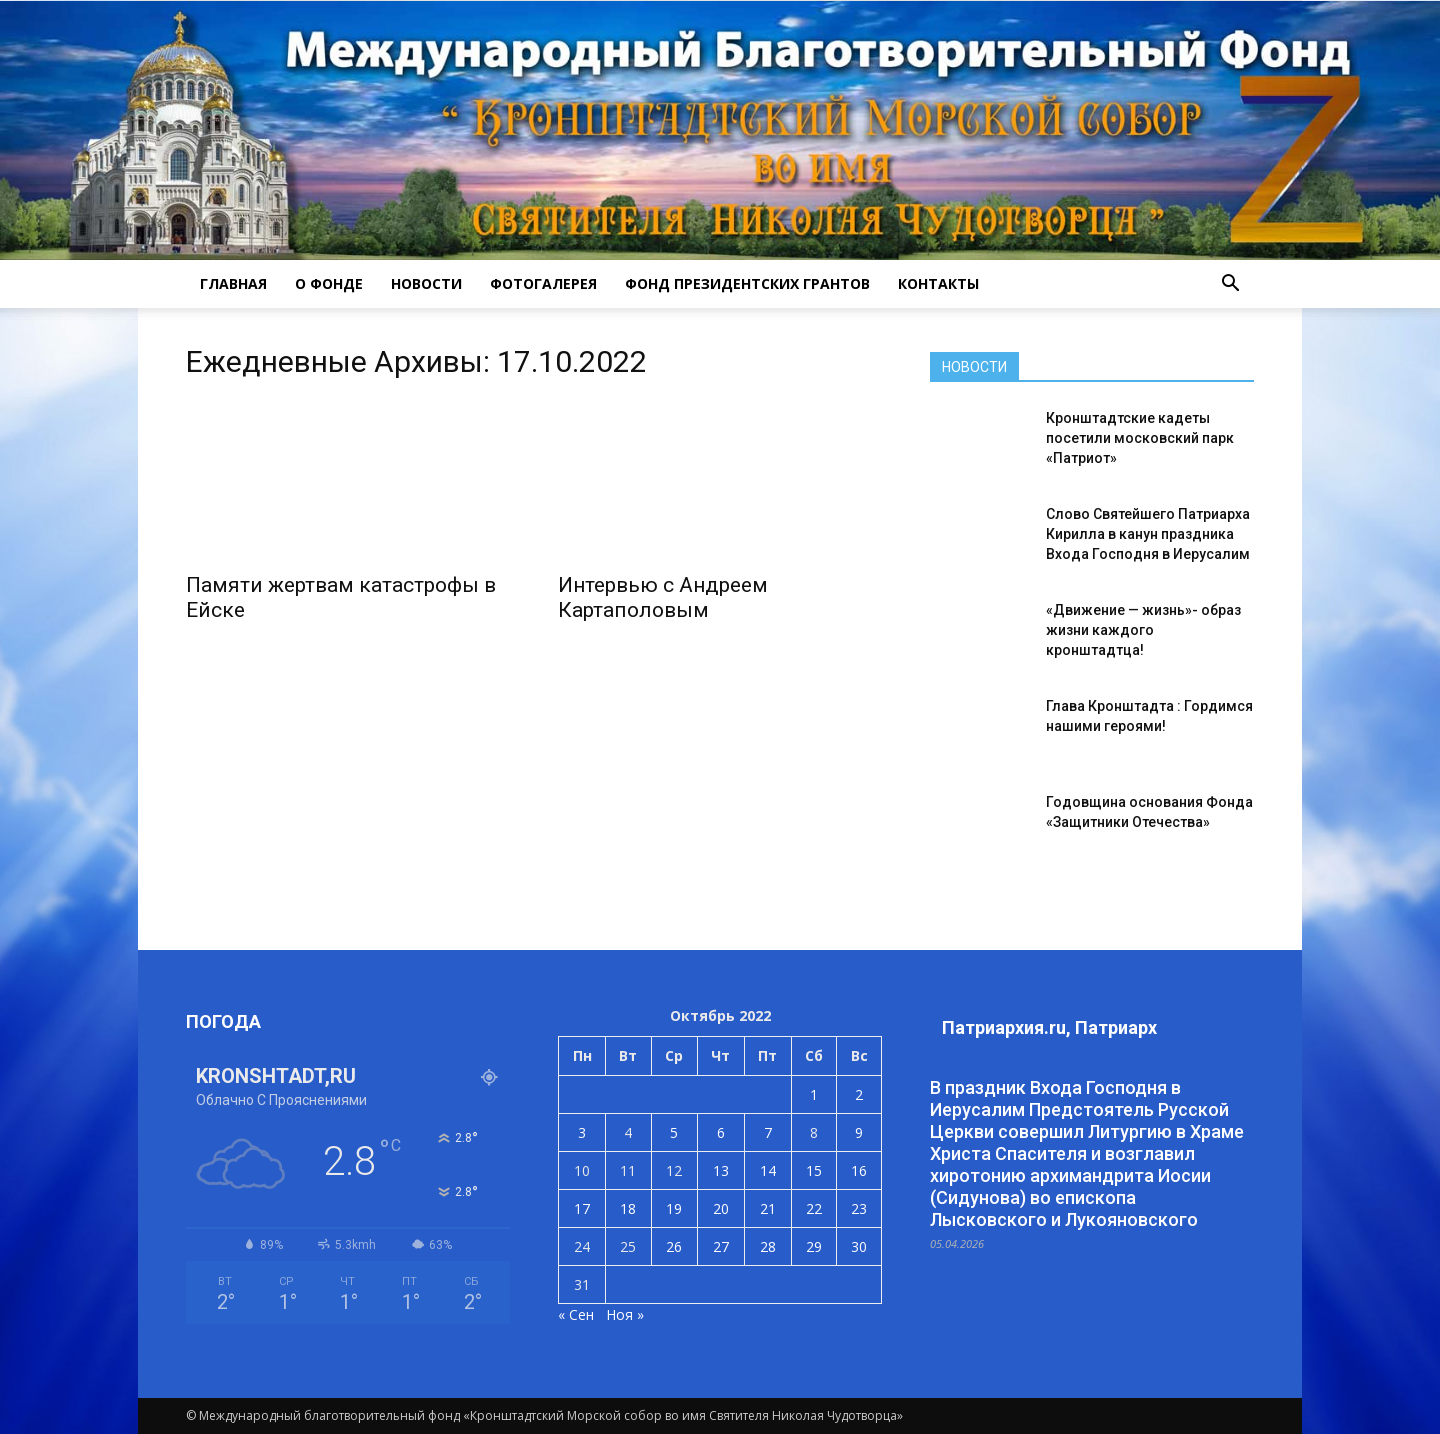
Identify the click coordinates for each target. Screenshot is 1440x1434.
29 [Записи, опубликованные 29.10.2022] (814, 1246)
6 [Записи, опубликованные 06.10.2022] (721, 1132)
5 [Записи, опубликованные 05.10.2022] (674, 1132)
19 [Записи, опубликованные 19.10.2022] (674, 1208)
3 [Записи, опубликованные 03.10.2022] (582, 1132)
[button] (1230, 284)
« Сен (576, 1314)
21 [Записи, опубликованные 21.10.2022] (768, 1208)
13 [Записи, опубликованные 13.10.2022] (721, 1170)
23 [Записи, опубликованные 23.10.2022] (859, 1208)
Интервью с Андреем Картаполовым (663, 597)
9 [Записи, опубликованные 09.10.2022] (859, 1132)
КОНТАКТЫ (938, 283)
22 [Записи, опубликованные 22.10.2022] (814, 1208)
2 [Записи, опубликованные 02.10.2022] (859, 1094)
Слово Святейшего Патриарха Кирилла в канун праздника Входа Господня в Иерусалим (1148, 534)
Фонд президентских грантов (747, 283)
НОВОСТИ (426, 283)
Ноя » (625, 1314)
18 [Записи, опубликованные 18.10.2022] (628, 1208)
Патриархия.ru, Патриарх (1049, 1027)
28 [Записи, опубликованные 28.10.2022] (768, 1246)
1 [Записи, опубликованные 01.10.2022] (814, 1094)
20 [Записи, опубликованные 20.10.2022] (721, 1208)
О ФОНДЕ (329, 283)
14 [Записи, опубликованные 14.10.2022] (768, 1170)
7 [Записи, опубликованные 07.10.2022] (768, 1132)
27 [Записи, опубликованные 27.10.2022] (721, 1246)
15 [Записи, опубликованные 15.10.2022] (814, 1170)
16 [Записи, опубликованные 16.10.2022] (859, 1170)
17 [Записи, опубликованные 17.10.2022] (582, 1208)
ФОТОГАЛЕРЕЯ (543, 283)
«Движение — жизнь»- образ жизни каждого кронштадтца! (1143, 630)
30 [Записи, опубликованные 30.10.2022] (859, 1246)
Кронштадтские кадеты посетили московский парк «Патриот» (1140, 438)
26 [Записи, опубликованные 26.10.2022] (674, 1246)
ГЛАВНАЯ (233, 283)
